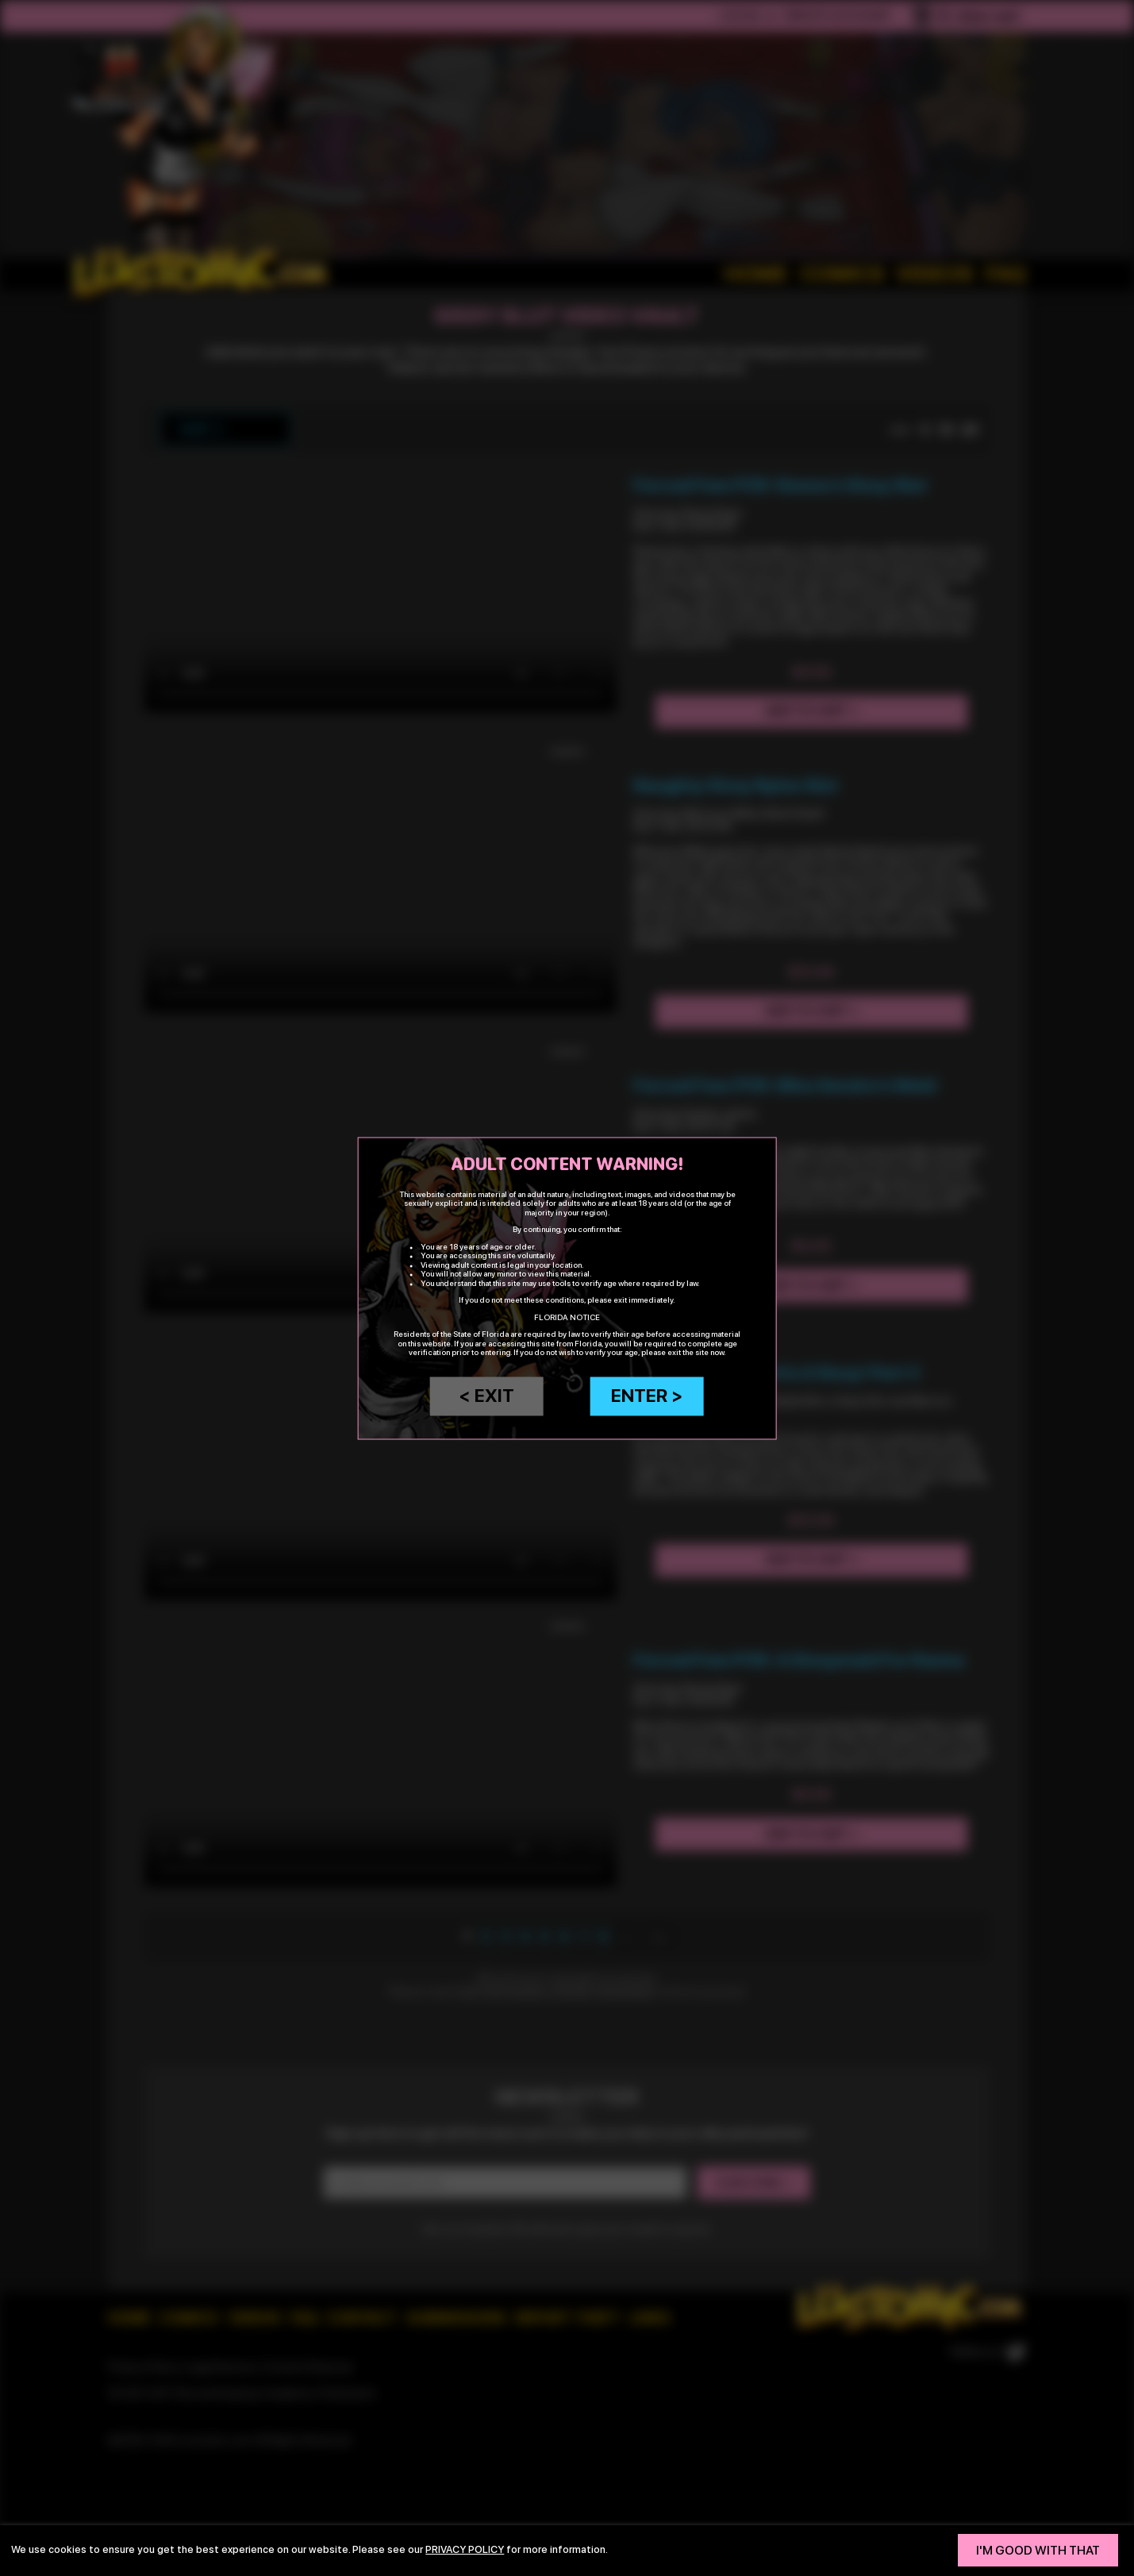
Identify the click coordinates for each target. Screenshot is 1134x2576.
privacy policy (464, 2549)
